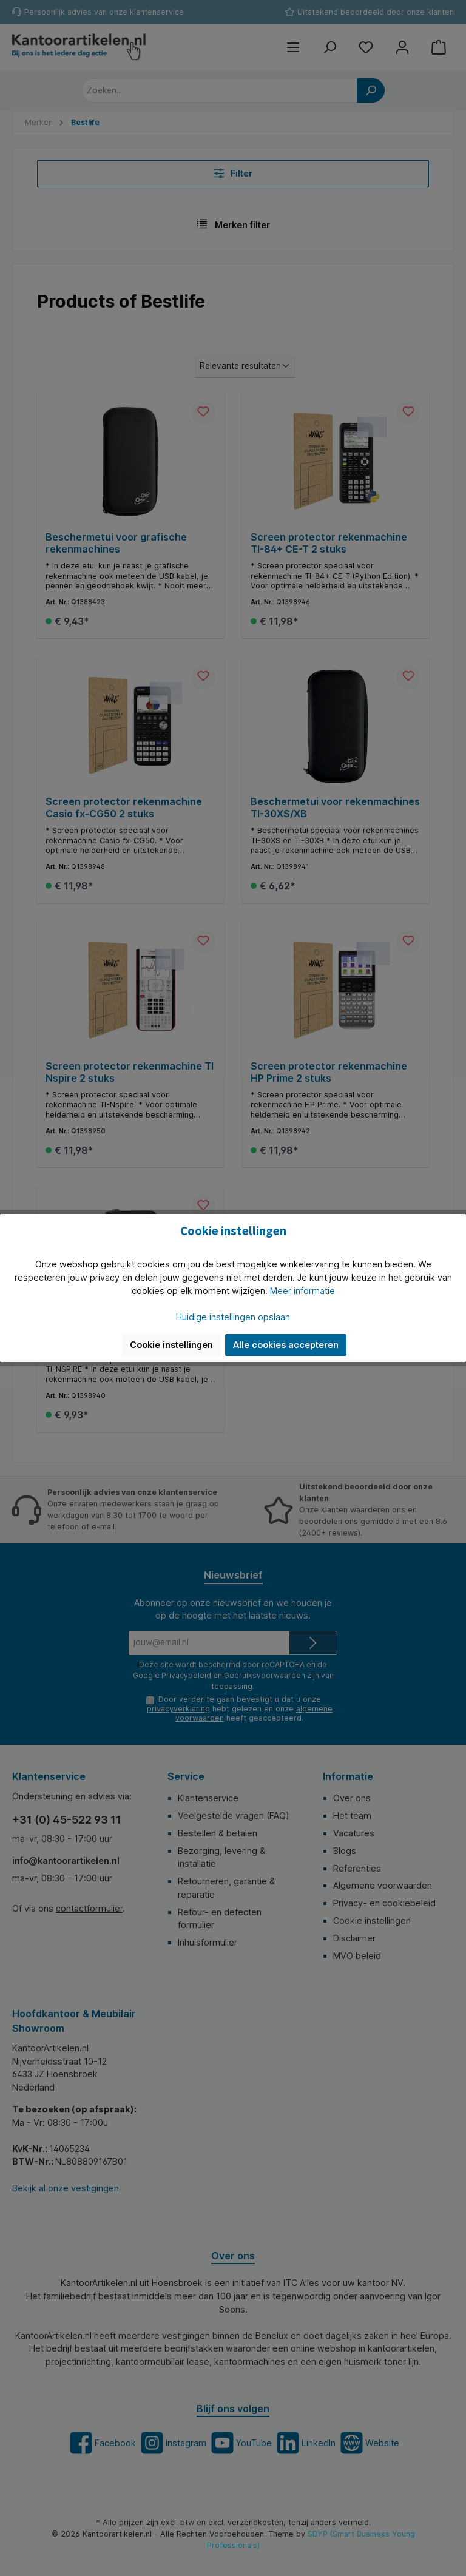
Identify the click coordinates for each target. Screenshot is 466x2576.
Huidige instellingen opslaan (233, 1317)
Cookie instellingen (171, 1345)
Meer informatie (302, 1291)
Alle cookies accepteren (286, 1345)
